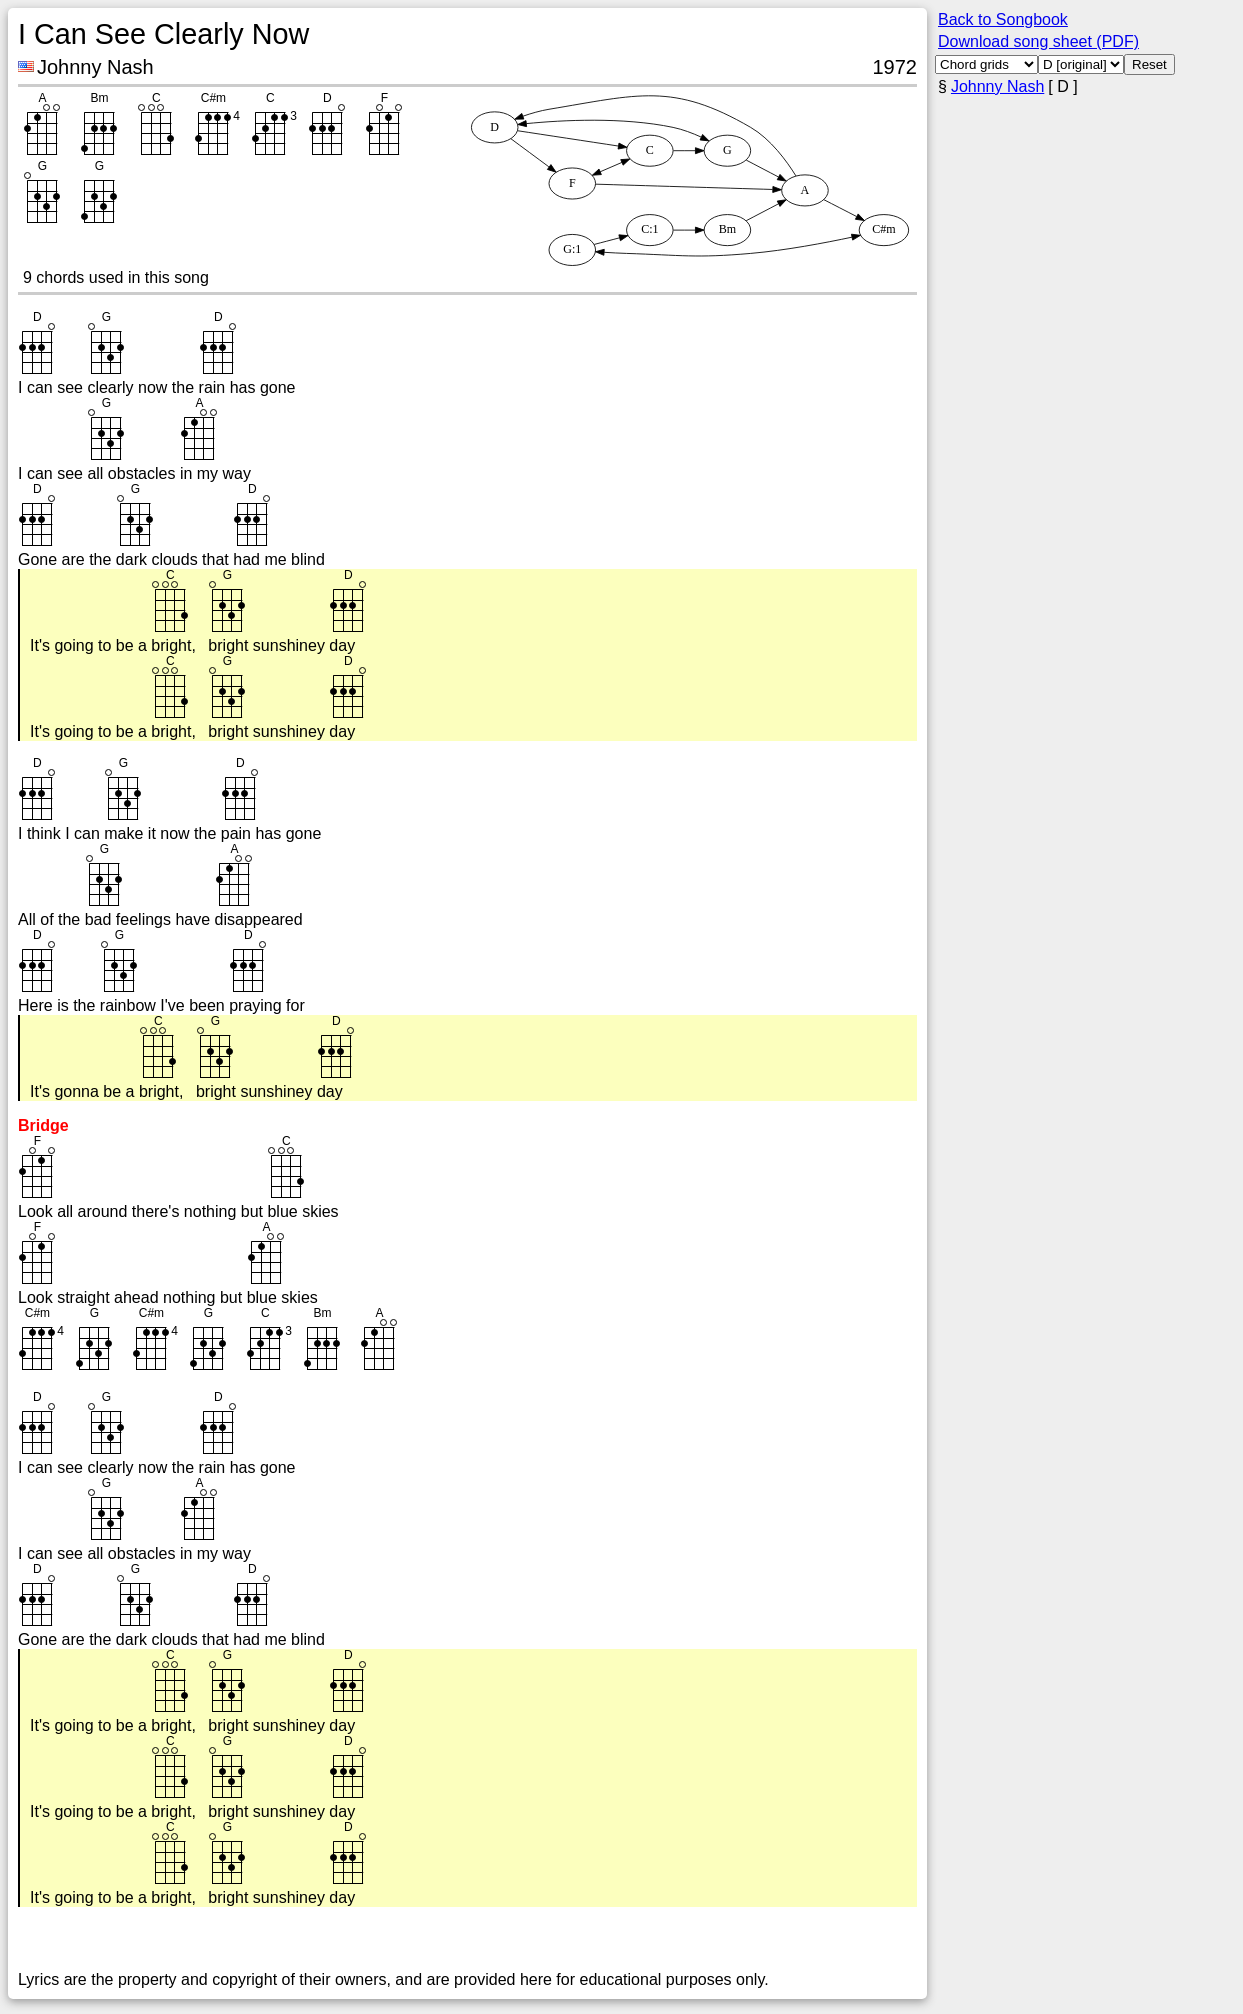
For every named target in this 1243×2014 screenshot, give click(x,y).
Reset (1149, 64)
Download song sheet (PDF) (1038, 41)
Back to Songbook (1003, 19)
